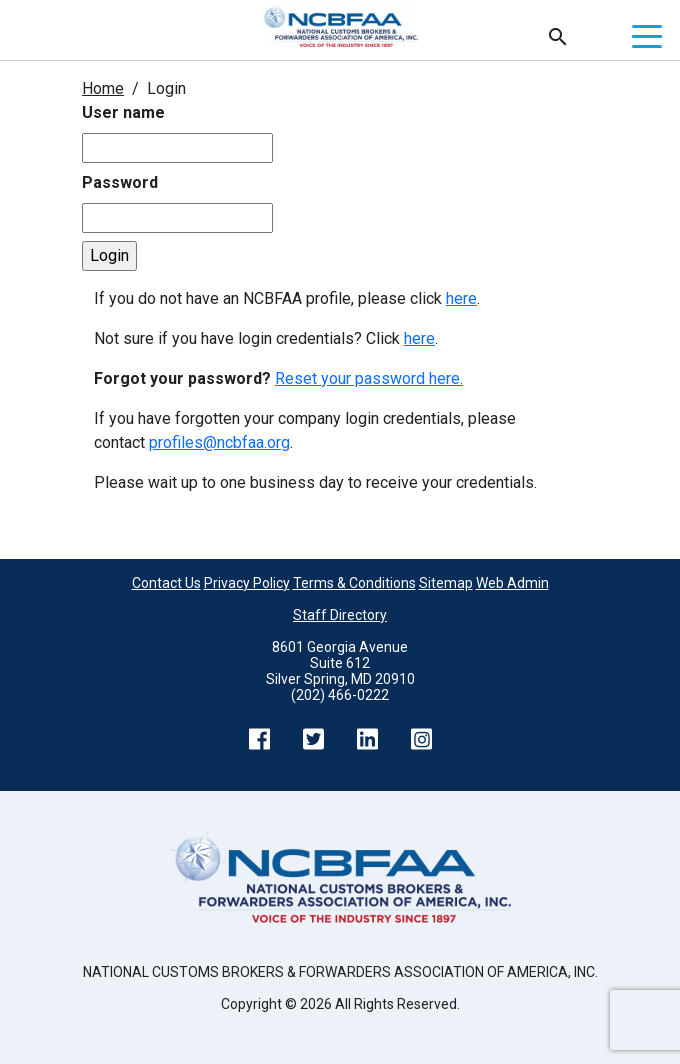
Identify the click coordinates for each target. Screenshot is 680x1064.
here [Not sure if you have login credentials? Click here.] (419, 338)
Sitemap (446, 583)
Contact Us (166, 583)
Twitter (313, 739)
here (461, 298)
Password (120, 182)
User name (123, 112)
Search (558, 37)
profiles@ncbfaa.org (219, 442)
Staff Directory (340, 615)
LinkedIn (367, 739)
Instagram (421, 739)
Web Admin (512, 583)
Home (103, 88)
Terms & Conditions (354, 583)
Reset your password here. (369, 378)
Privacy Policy (247, 583)
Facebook (259, 739)
